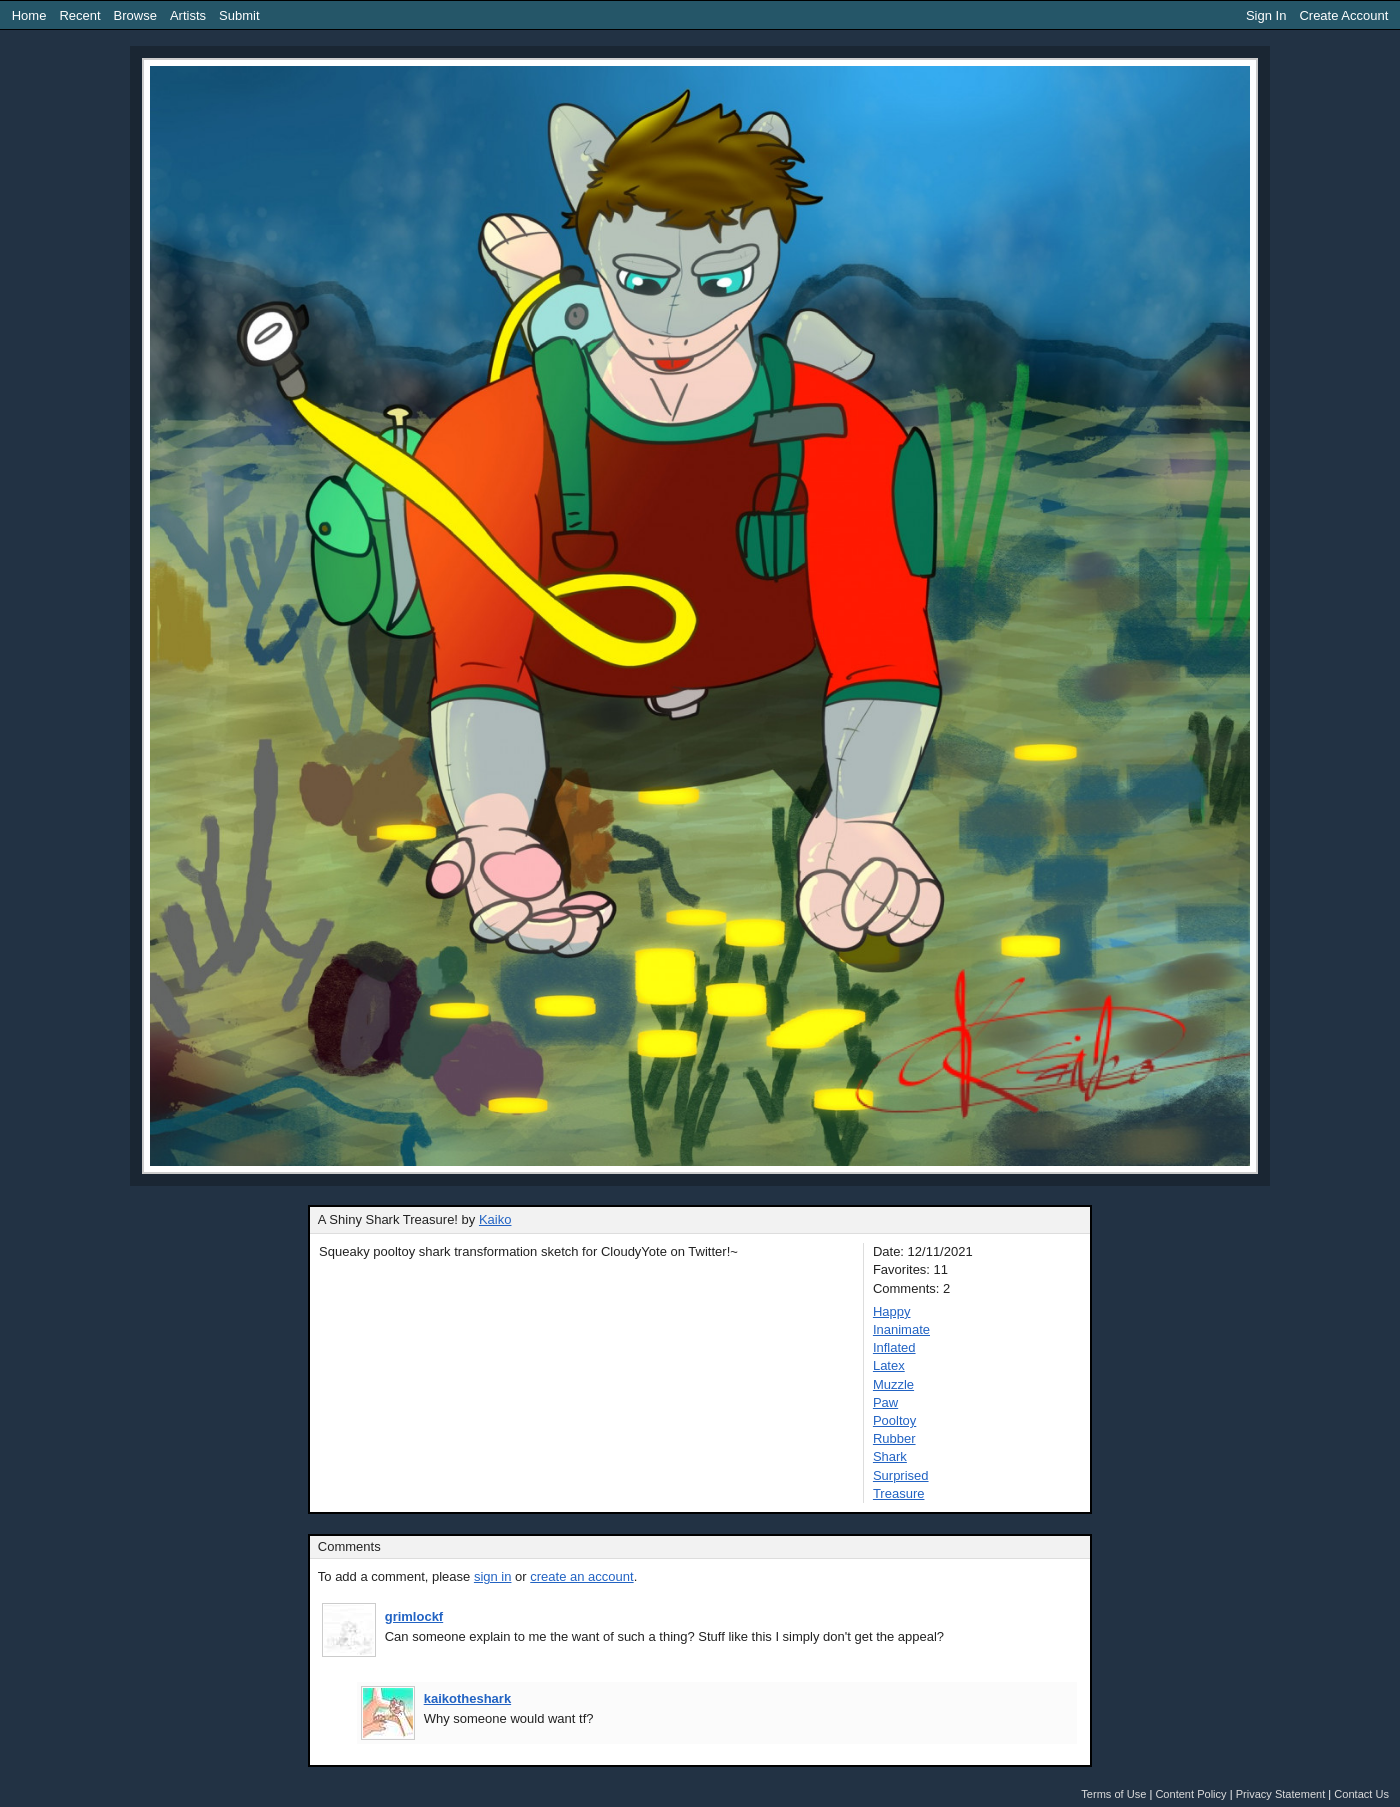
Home (29, 15)
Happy (892, 1311)
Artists (188, 15)
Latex (889, 1365)
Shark (890, 1456)
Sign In (1266, 15)
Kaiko (495, 1219)
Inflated (894, 1347)
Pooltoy (894, 1420)
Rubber (894, 1438)
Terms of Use (1113, 1794)
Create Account (1343, 15)
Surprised (901, 1475)
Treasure (899, 1493)
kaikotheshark (467, 1698)
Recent (79, 15)
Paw (885, 1402)
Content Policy (1190, 1794)
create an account (581, 1576)
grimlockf (414, 1616)
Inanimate (901, 1329)
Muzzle (893, 1384)
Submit (239, 15)
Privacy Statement (1281, 1794)
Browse (135, 15)
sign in (493, 1576)
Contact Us (1361, 1794)
